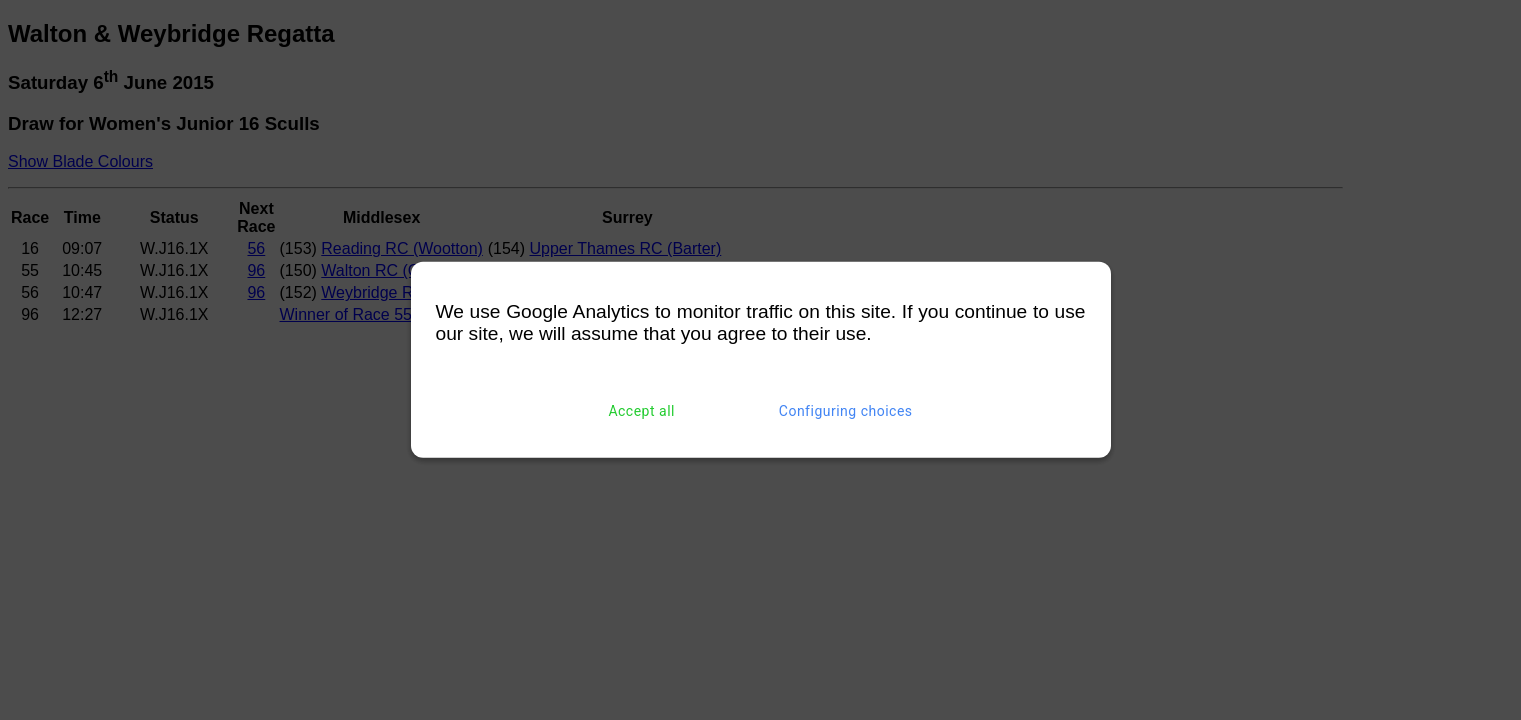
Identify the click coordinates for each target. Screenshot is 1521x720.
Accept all (641, 411)
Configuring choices (846, 411)
